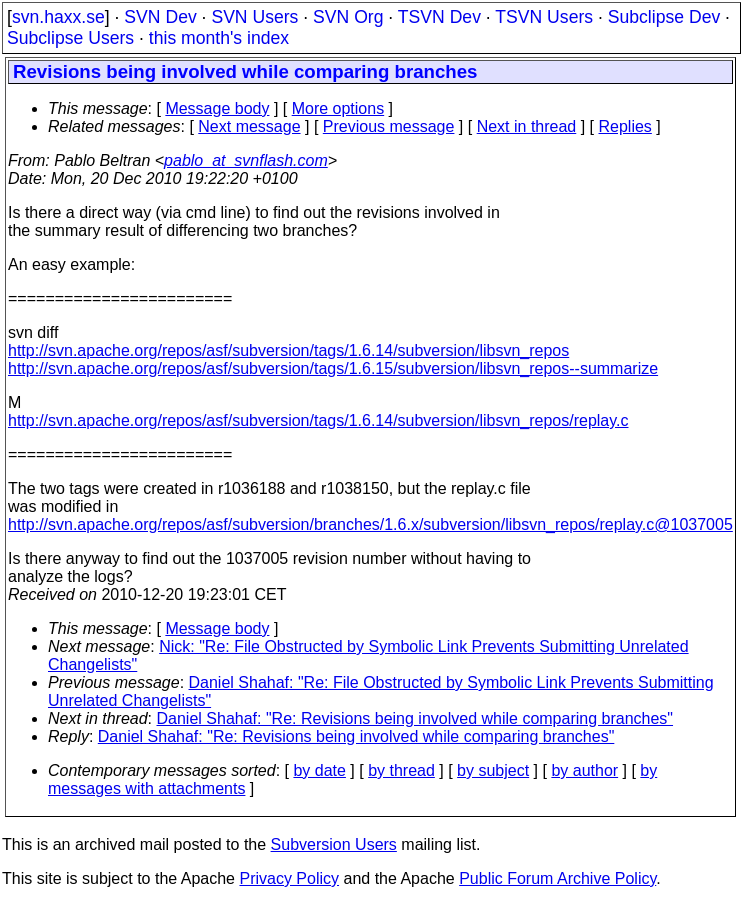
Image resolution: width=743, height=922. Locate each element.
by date (319, 770)
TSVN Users (544, 17)
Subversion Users (334, 844)
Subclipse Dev (664, 17)
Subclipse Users (70, 38)
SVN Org (348, 17)
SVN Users (254, 17)
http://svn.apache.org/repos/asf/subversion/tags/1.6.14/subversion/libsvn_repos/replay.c (318, 420)
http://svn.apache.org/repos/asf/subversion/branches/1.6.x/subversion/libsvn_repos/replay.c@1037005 (370, 524)
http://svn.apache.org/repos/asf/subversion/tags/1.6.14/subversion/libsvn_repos (288, 350)
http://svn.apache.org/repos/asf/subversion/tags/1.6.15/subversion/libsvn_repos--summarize (333, 368)
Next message (249, 126)
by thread (401, 770)
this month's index (219, 38)
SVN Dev (160, 17)
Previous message (389, 126)
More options (338, 108)
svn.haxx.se (58, 17)
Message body (217, 108)
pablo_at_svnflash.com (246, 160)
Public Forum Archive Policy (557, 878)
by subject (493, 770)
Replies (625, 126)
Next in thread (527, 126)
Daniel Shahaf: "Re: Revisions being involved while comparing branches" (415, 718)
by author (584, 770)
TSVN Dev (439, 17)
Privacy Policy (289, 878)
